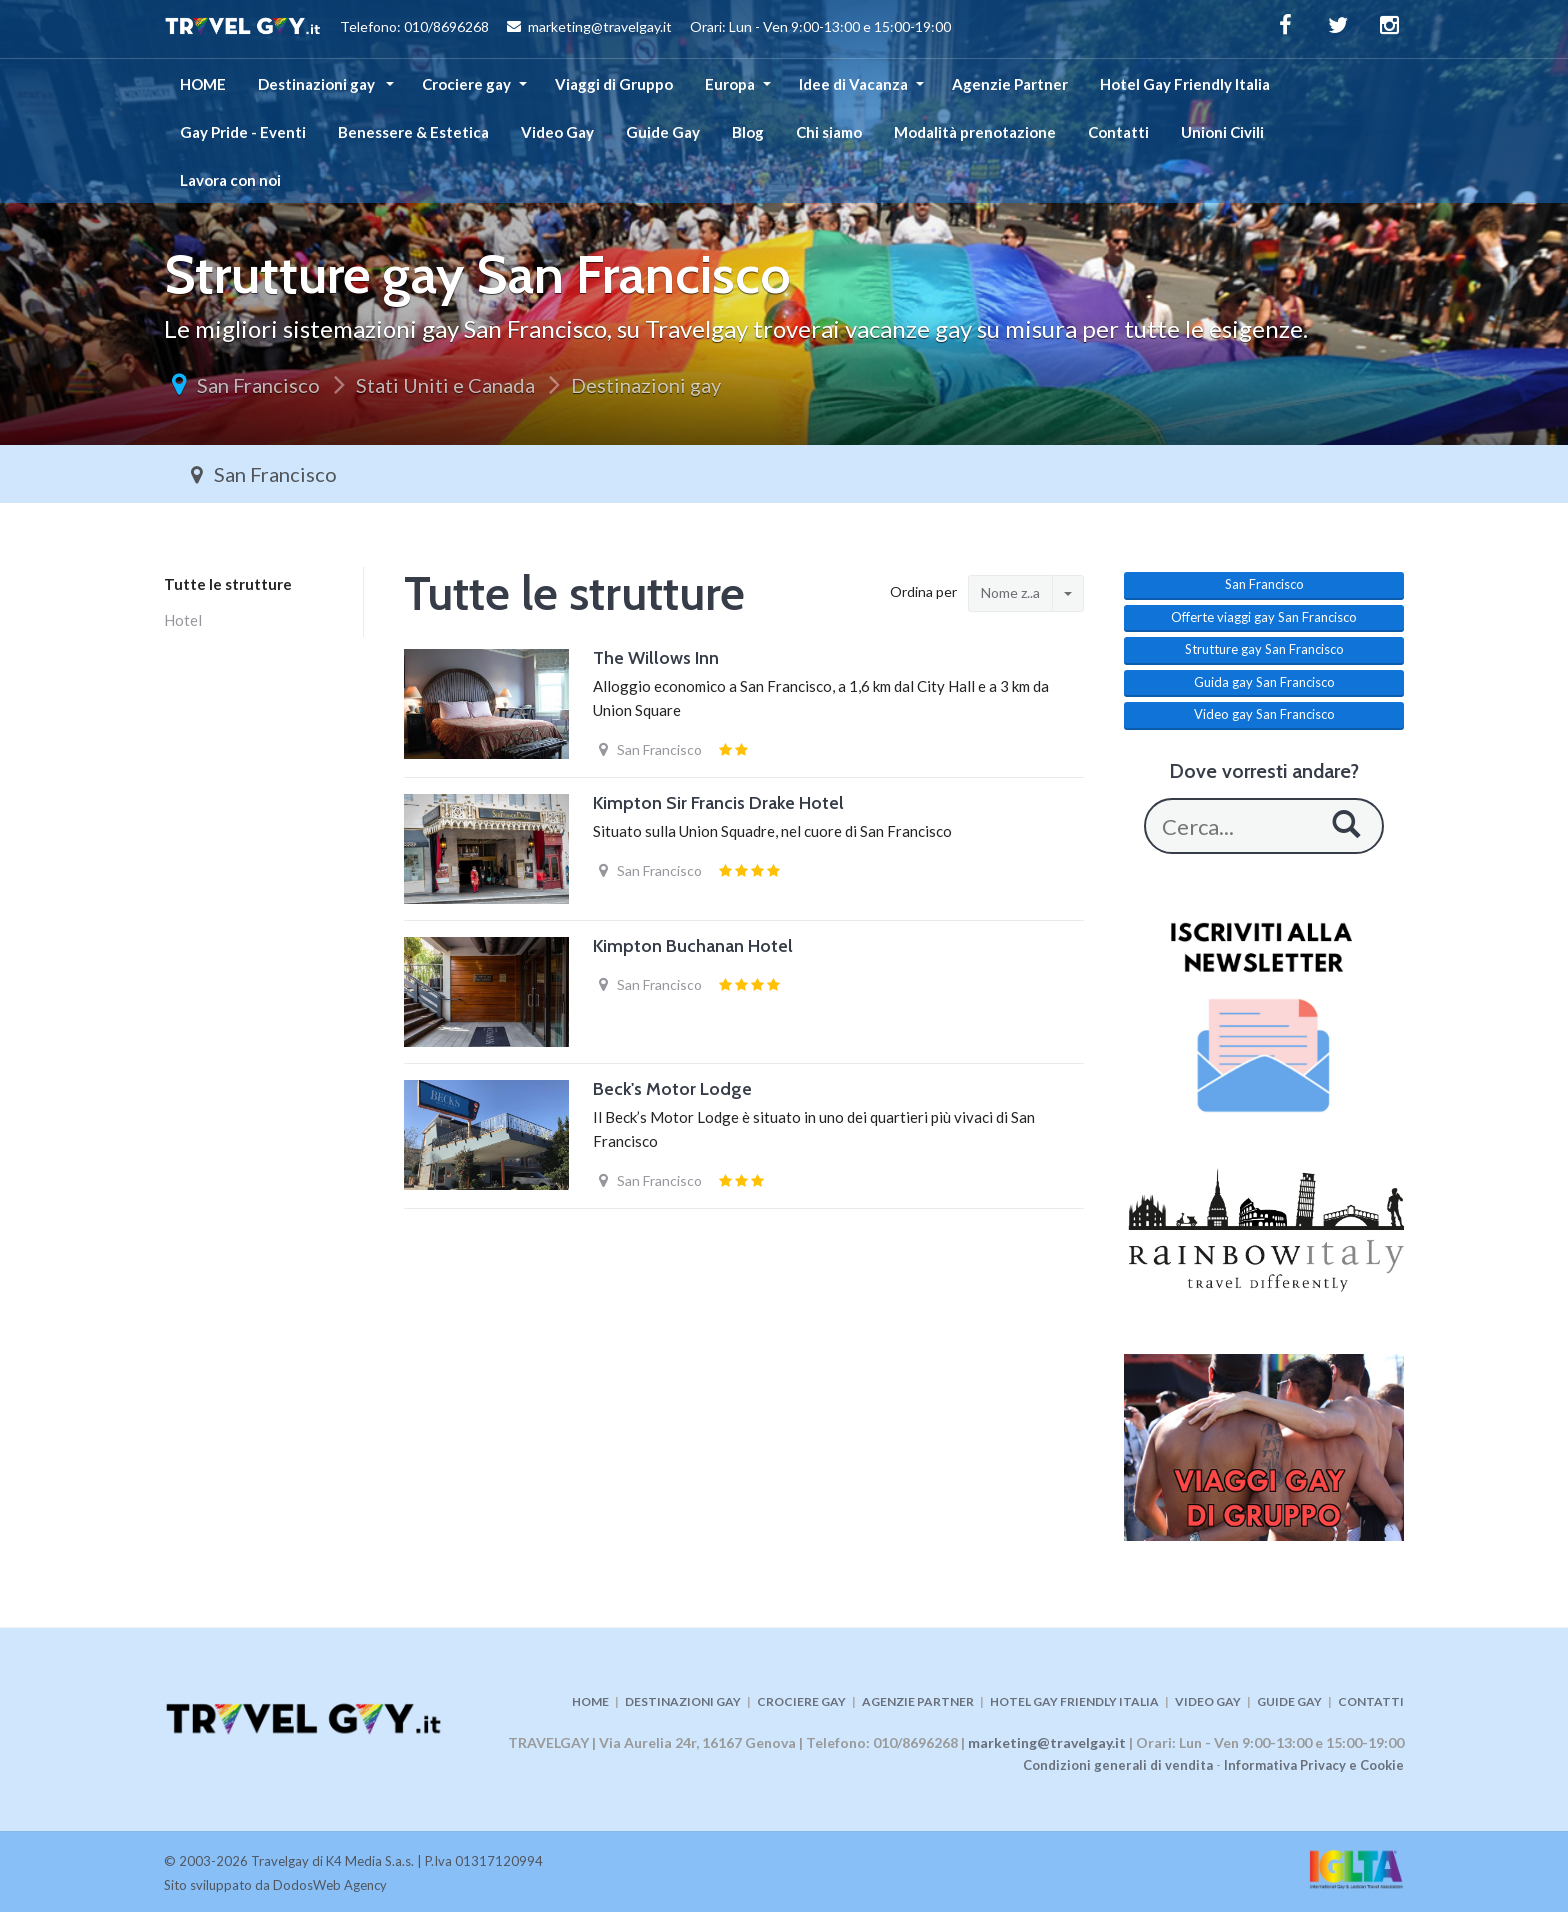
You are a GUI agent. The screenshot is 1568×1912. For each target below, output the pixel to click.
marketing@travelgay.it (1047, 1742)
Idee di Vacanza (853, 84)
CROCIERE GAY (801, 1701)
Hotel (183, 620)
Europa (730, 84)
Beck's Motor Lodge (672, 1089)
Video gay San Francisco (1264, 714)
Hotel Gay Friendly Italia (1185, 84)
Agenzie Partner (1010, 84)
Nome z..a (1010, 592)
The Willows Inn (656, 658)
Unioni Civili (1222, 132)
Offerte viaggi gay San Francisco (1264, 617)
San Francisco (258, 385)
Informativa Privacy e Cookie (1314, 1765)
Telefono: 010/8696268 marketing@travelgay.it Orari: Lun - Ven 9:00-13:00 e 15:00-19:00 (557, 29)
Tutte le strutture (228, 584)
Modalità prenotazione (975, 132)
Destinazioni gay (318, 84)
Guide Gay (663, 132)
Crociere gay (466, 84)
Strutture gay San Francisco (1264, 649)
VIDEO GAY (1208, 1701)
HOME (203, 84)
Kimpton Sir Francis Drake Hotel (718, 803)
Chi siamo (829, 132)
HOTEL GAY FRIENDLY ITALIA (1074, 1701)
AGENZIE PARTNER (918, 1701)
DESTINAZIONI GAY (683, 1701)
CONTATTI (1371, 1701)
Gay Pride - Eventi (243, 132)
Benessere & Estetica (413, 132)
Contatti (1118, 132)
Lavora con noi (230, 180)
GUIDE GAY (1289, 1701)
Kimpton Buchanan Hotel (693, 946)
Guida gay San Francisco (1264, 682)
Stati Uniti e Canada (445, 385)
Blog (748, 132)
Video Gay (557, 132)
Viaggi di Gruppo (614, 84)
